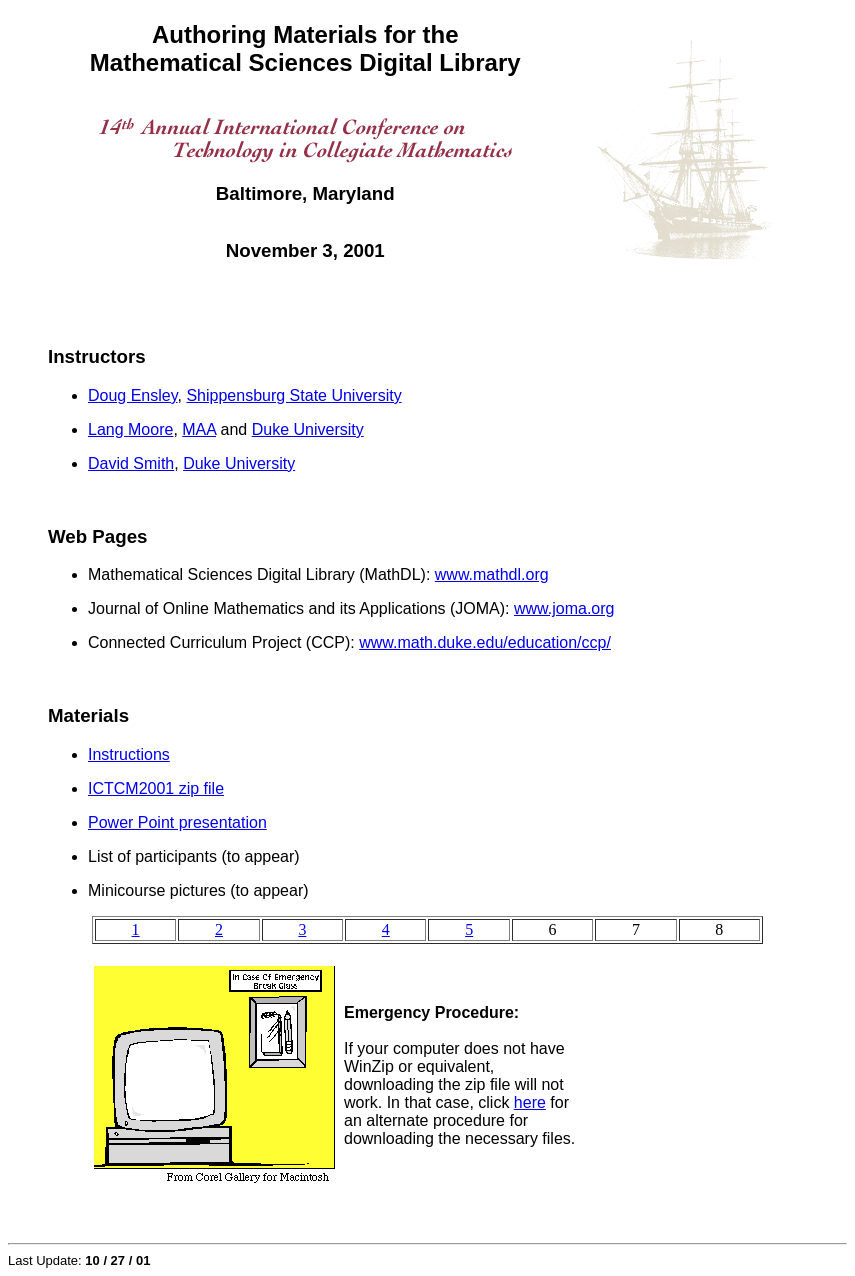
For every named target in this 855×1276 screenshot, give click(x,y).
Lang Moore (130, 429)
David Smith (131, 463)
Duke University (308, 429)
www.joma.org (564, 608)
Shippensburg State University (293, 395)
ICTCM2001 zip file (156, 788)
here (530, 1102)
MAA (199, 429)
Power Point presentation (177, 822)
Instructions (129, 754)
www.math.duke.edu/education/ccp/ (485, 642)
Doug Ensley (133, 395)
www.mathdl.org (492, 574)
